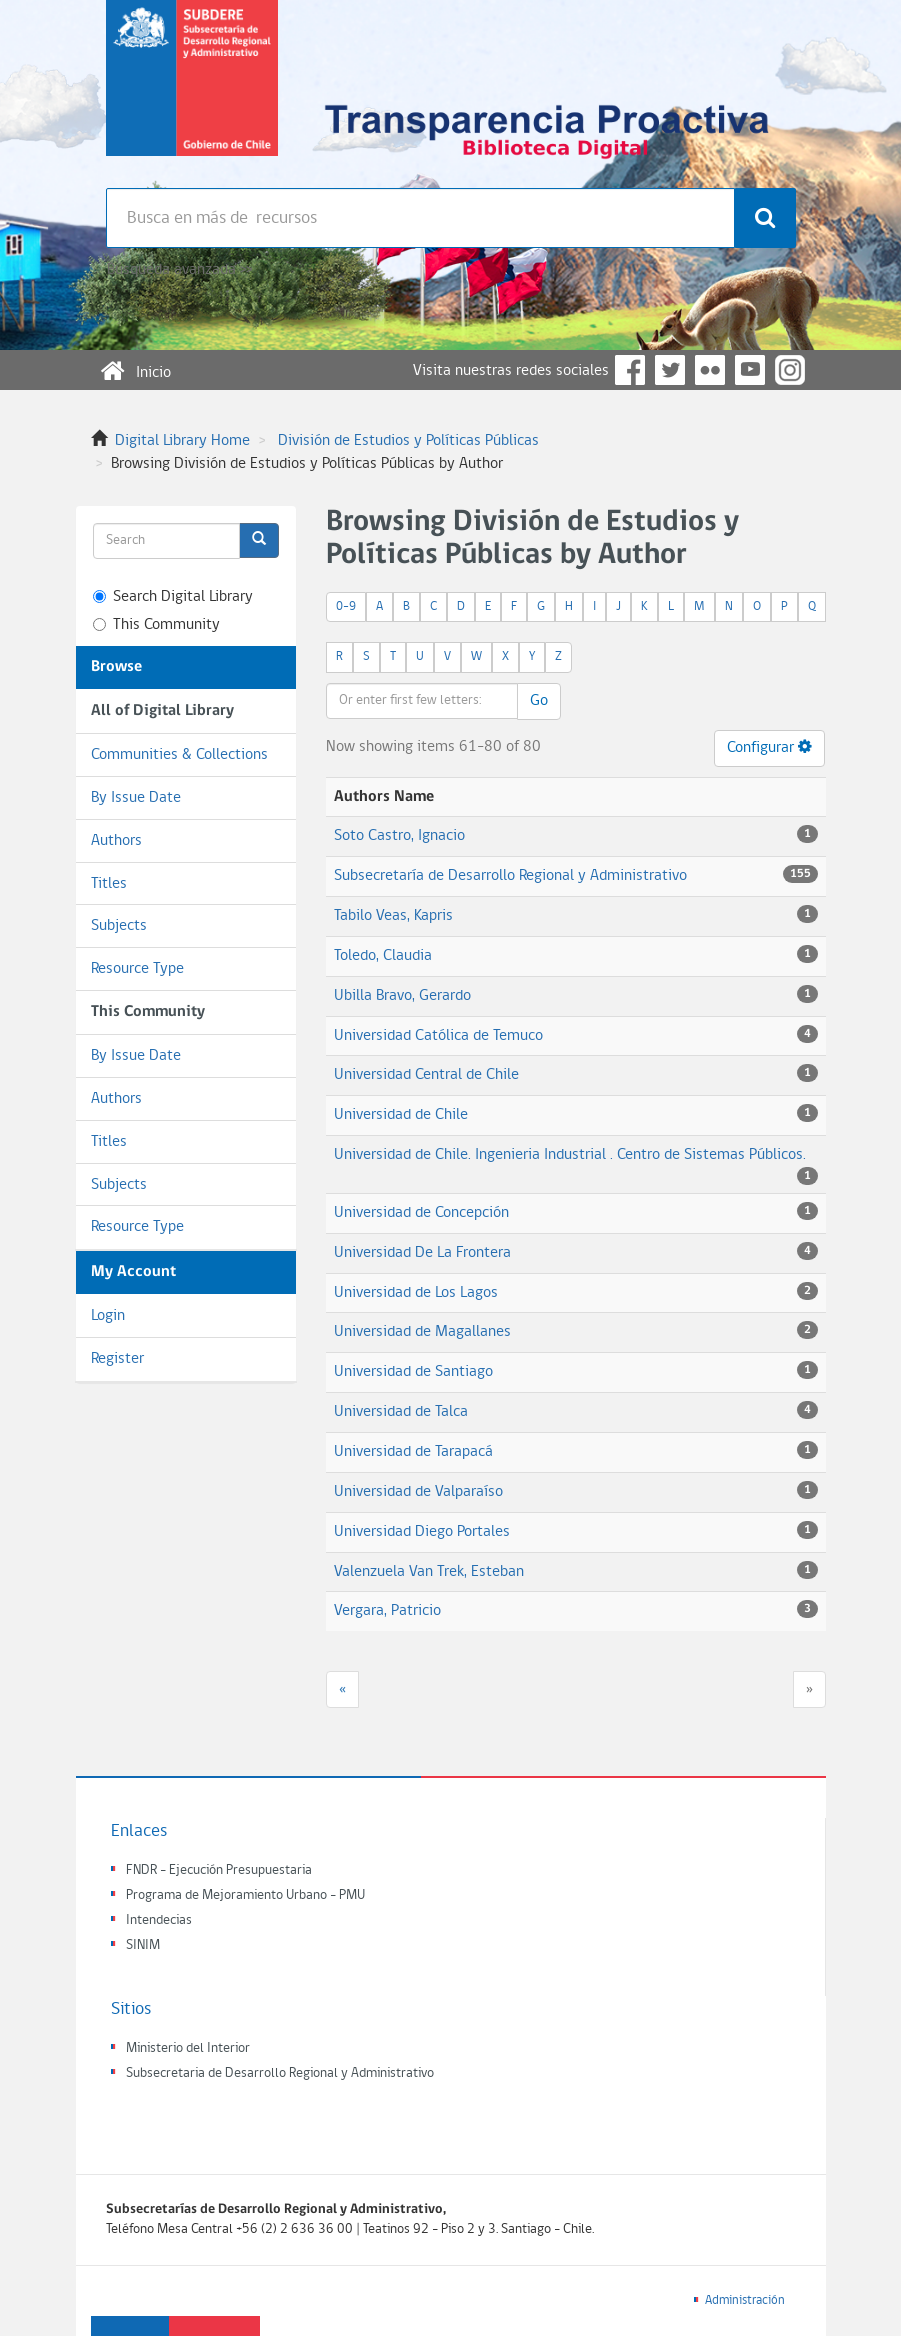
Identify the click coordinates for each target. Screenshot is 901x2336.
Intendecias (159, 1920)
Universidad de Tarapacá (413, 1452)
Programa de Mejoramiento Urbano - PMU (245, 1895)
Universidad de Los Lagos (416, 1293)
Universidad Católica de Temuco (438, 1036)
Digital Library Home (182, 441)
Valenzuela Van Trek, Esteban (429, 1572)
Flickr (710, 370)
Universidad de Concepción (421, 1213)
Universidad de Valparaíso (418, 1492)
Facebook (630, 370)
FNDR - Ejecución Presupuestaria (219, 1870)
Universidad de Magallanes (422, 1332)
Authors (116, 841)
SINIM (143, 1945)
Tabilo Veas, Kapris (393, 916)
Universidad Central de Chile (426, 1075)
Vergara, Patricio (387, 1611)
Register (117, 1359)
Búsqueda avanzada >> (179, 270)
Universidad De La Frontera (422, 1253)
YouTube (750, 370)
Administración (745, 2300)
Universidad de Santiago (413, 1372)
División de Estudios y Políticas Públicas (408, 441)
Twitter (670, 370)
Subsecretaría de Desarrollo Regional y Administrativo (510, 876)
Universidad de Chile (401, 1115)
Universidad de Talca (401, 1412)
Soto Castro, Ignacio (399, 836)
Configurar (769, 747)
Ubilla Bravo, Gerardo (402, 996)
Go (539, 701)
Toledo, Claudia (383, 956)
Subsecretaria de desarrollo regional (192, 94)
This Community (156, 625)
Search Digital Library (173, 597)
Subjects (119, 926)
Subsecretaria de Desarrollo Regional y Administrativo (280, 2073)
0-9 (346, 606)
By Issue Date (136, 798)
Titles (109, 884)
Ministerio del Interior (188, 2048)
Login (108, 1316)
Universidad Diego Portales (422, 1532)
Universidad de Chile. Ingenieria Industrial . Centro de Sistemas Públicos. (570, 1155)
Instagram (790, 370)
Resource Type (137, 969)
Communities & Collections (179, 755)
